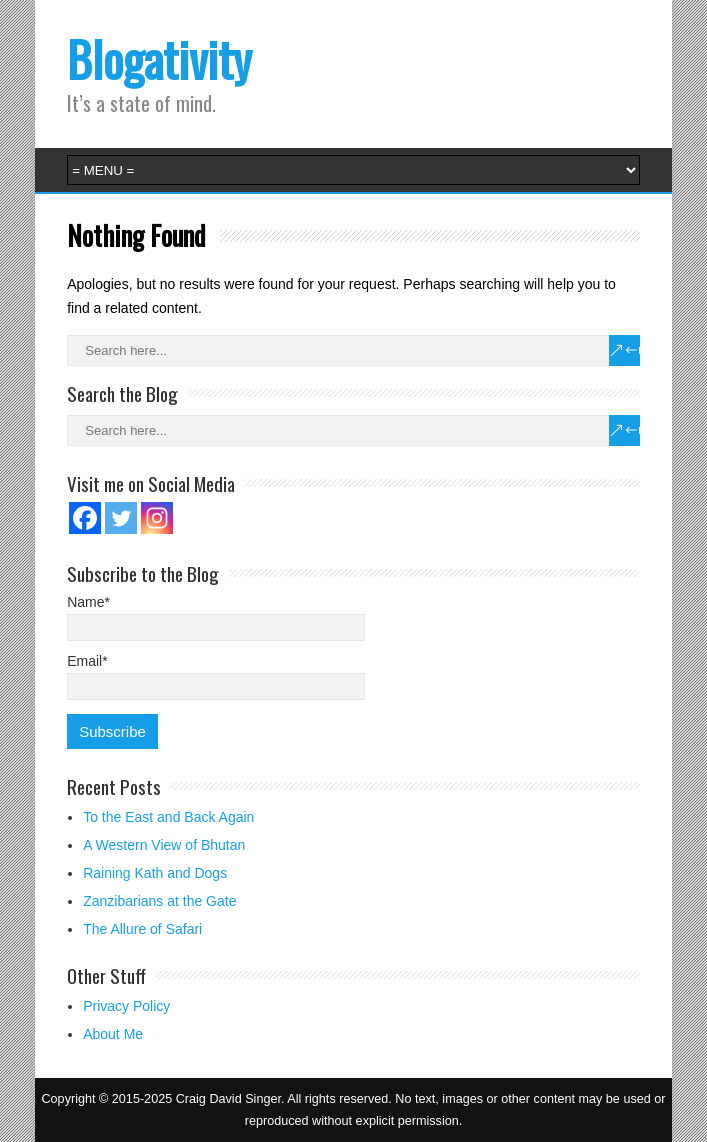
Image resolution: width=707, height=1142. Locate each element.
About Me (113, 1034)
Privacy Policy (126, 1006)
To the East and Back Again (168, 817)
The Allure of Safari (142, 929)
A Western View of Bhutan (164, 845)
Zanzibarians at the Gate (159, 901)
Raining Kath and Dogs (155, 873)
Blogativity (159, 58)
